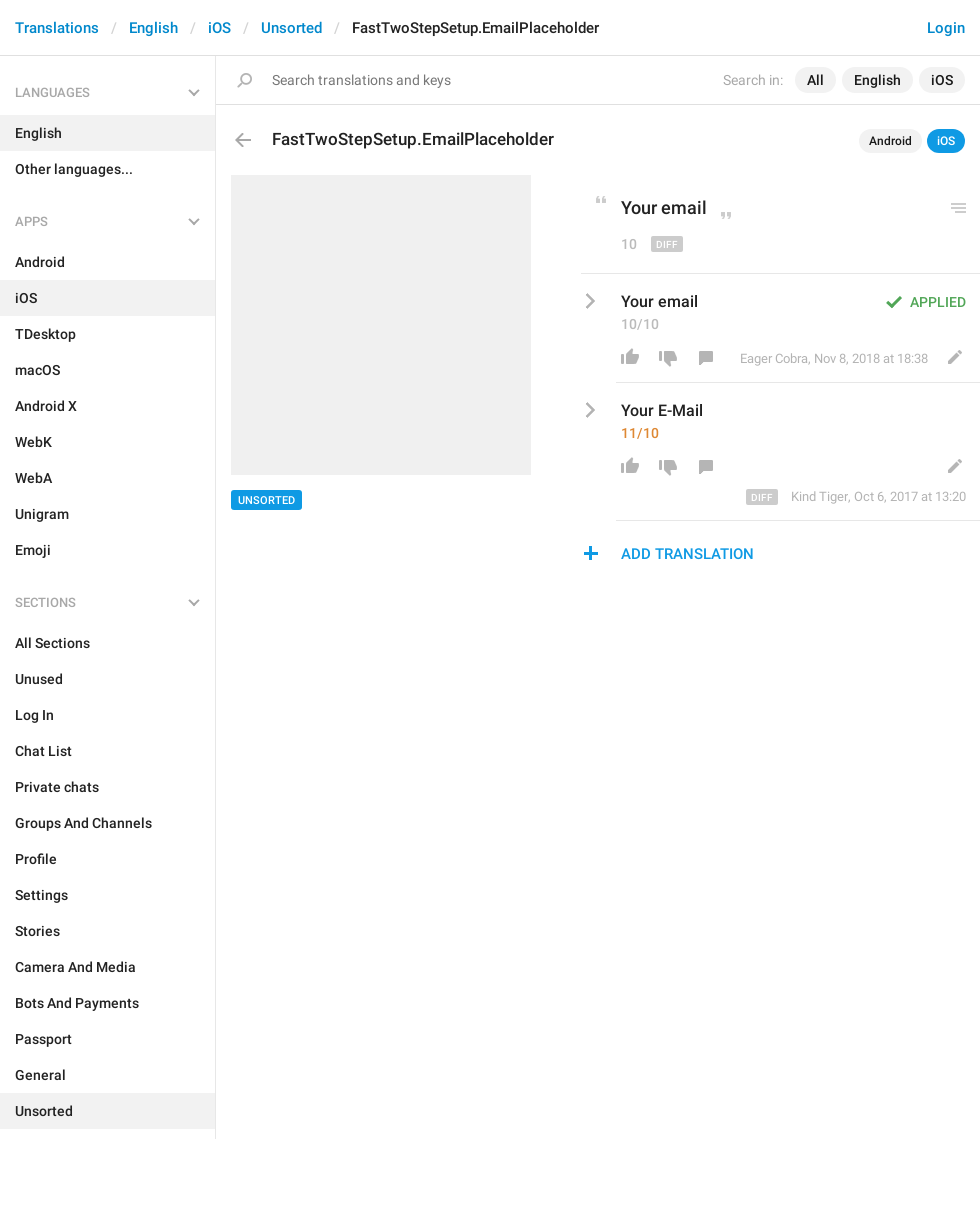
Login (946, 28)
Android (890, 141)
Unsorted (291, 28)
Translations (57, 28)
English (153, 28)
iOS (219, 28)
